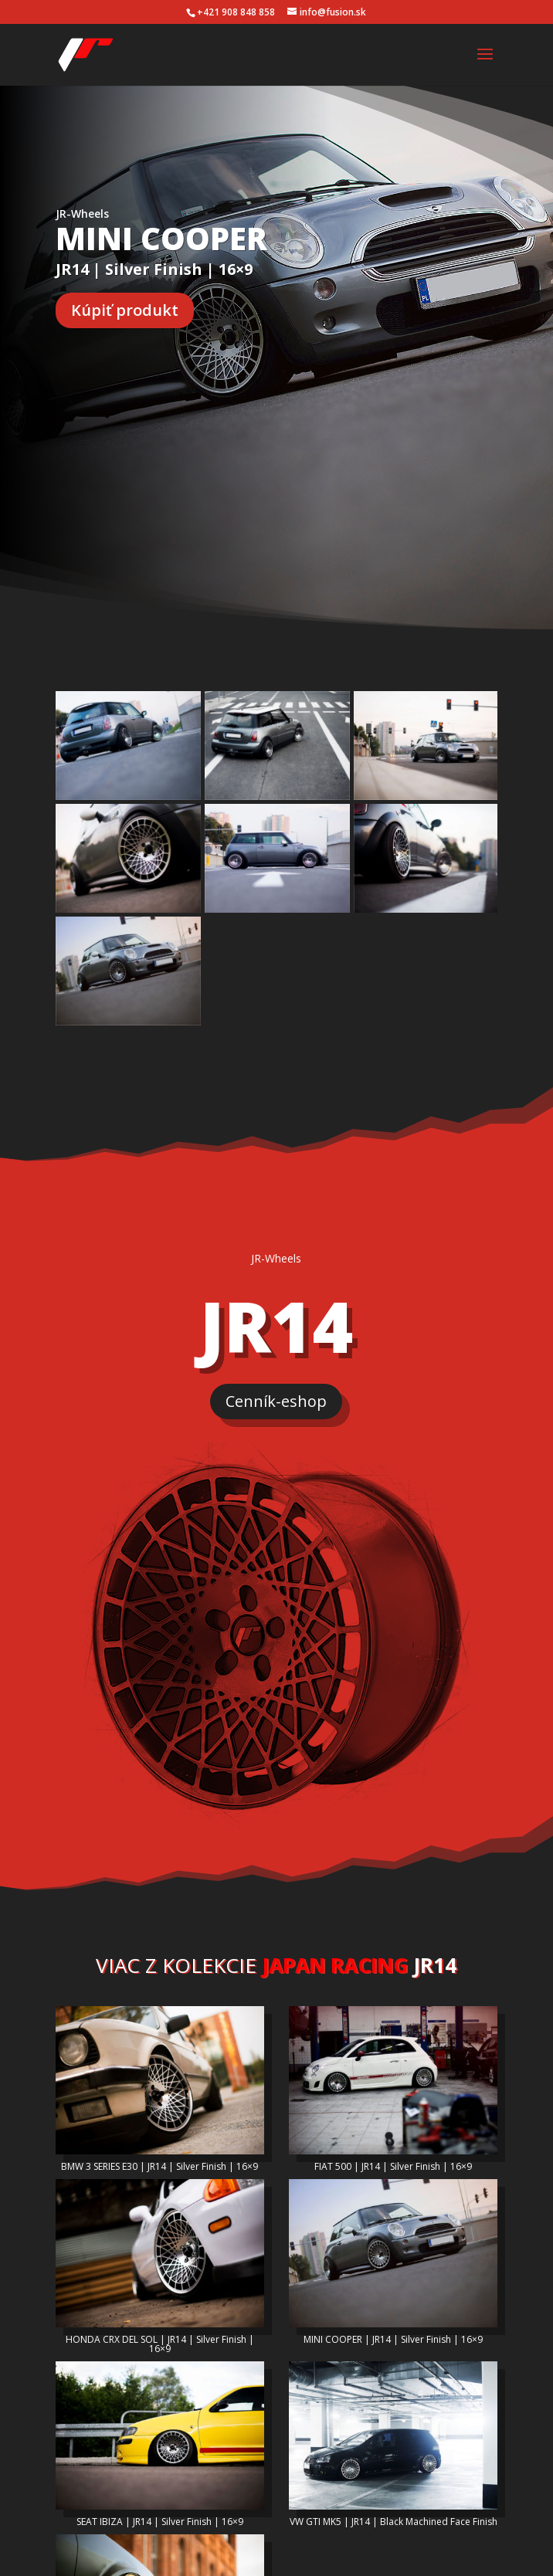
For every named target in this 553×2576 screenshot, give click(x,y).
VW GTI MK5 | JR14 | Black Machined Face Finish (393, 2465)
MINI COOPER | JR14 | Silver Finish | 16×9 (393, 2283)
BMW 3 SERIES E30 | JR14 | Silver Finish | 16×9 (159, 2110)
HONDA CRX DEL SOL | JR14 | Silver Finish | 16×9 (160, 2287)
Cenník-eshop (276, 1344)
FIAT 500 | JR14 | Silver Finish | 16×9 (393, 2110)
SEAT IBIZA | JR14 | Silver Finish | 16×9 (159, 2465)
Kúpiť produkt (124, 310)
